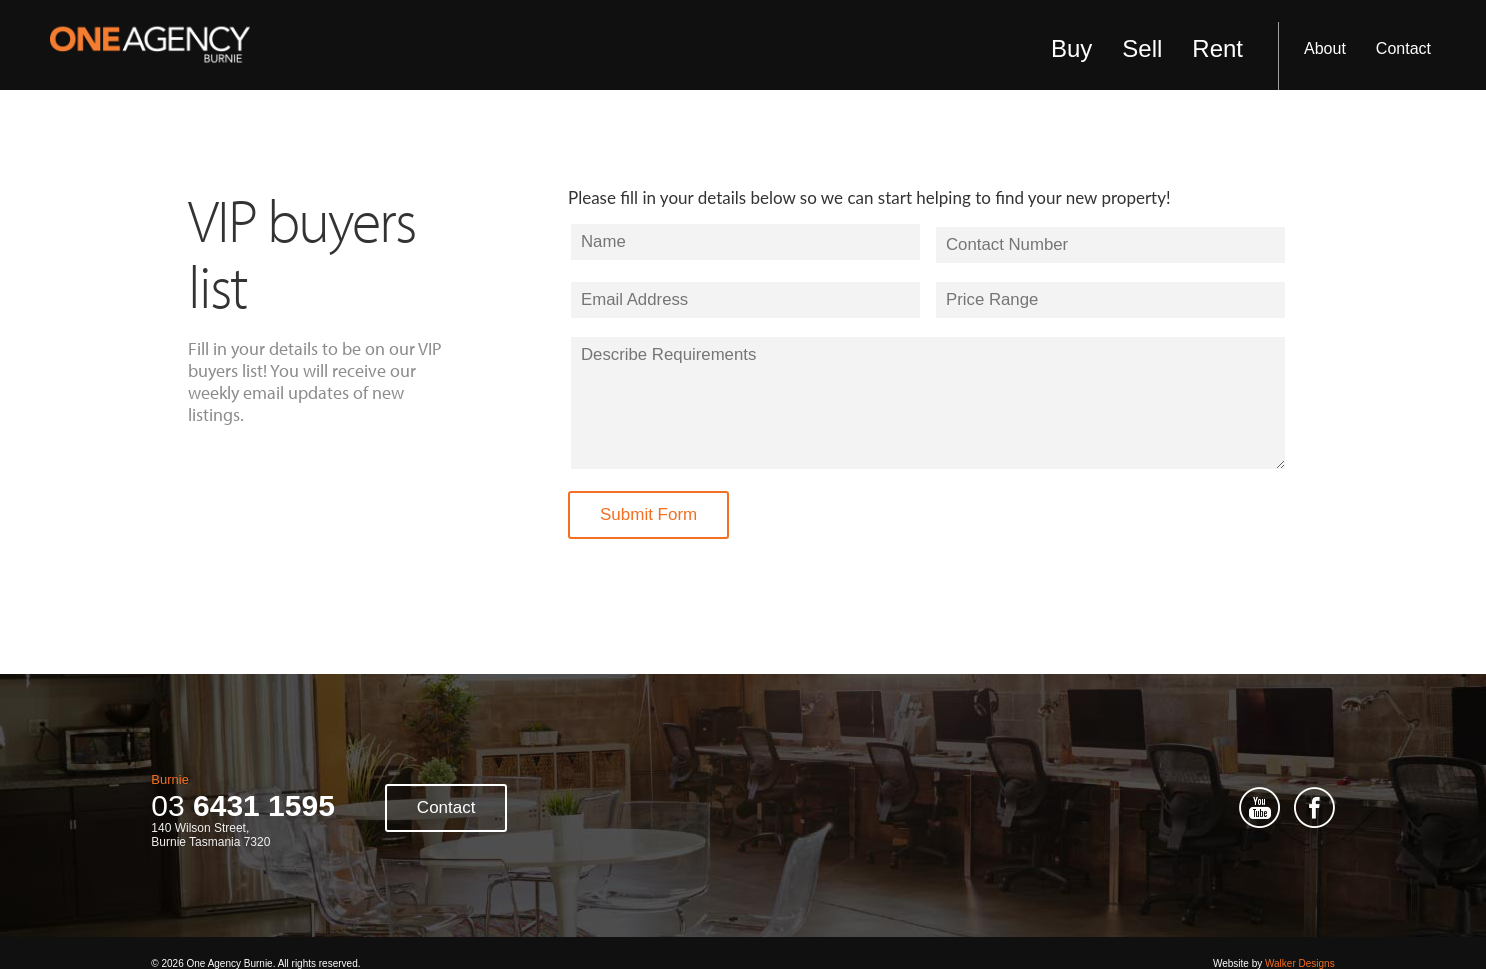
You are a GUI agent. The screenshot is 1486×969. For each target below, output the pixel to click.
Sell (1142, 48)
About (1325, 48)
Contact (1403, 48)
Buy (1071, 48)
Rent (1217, 48)
